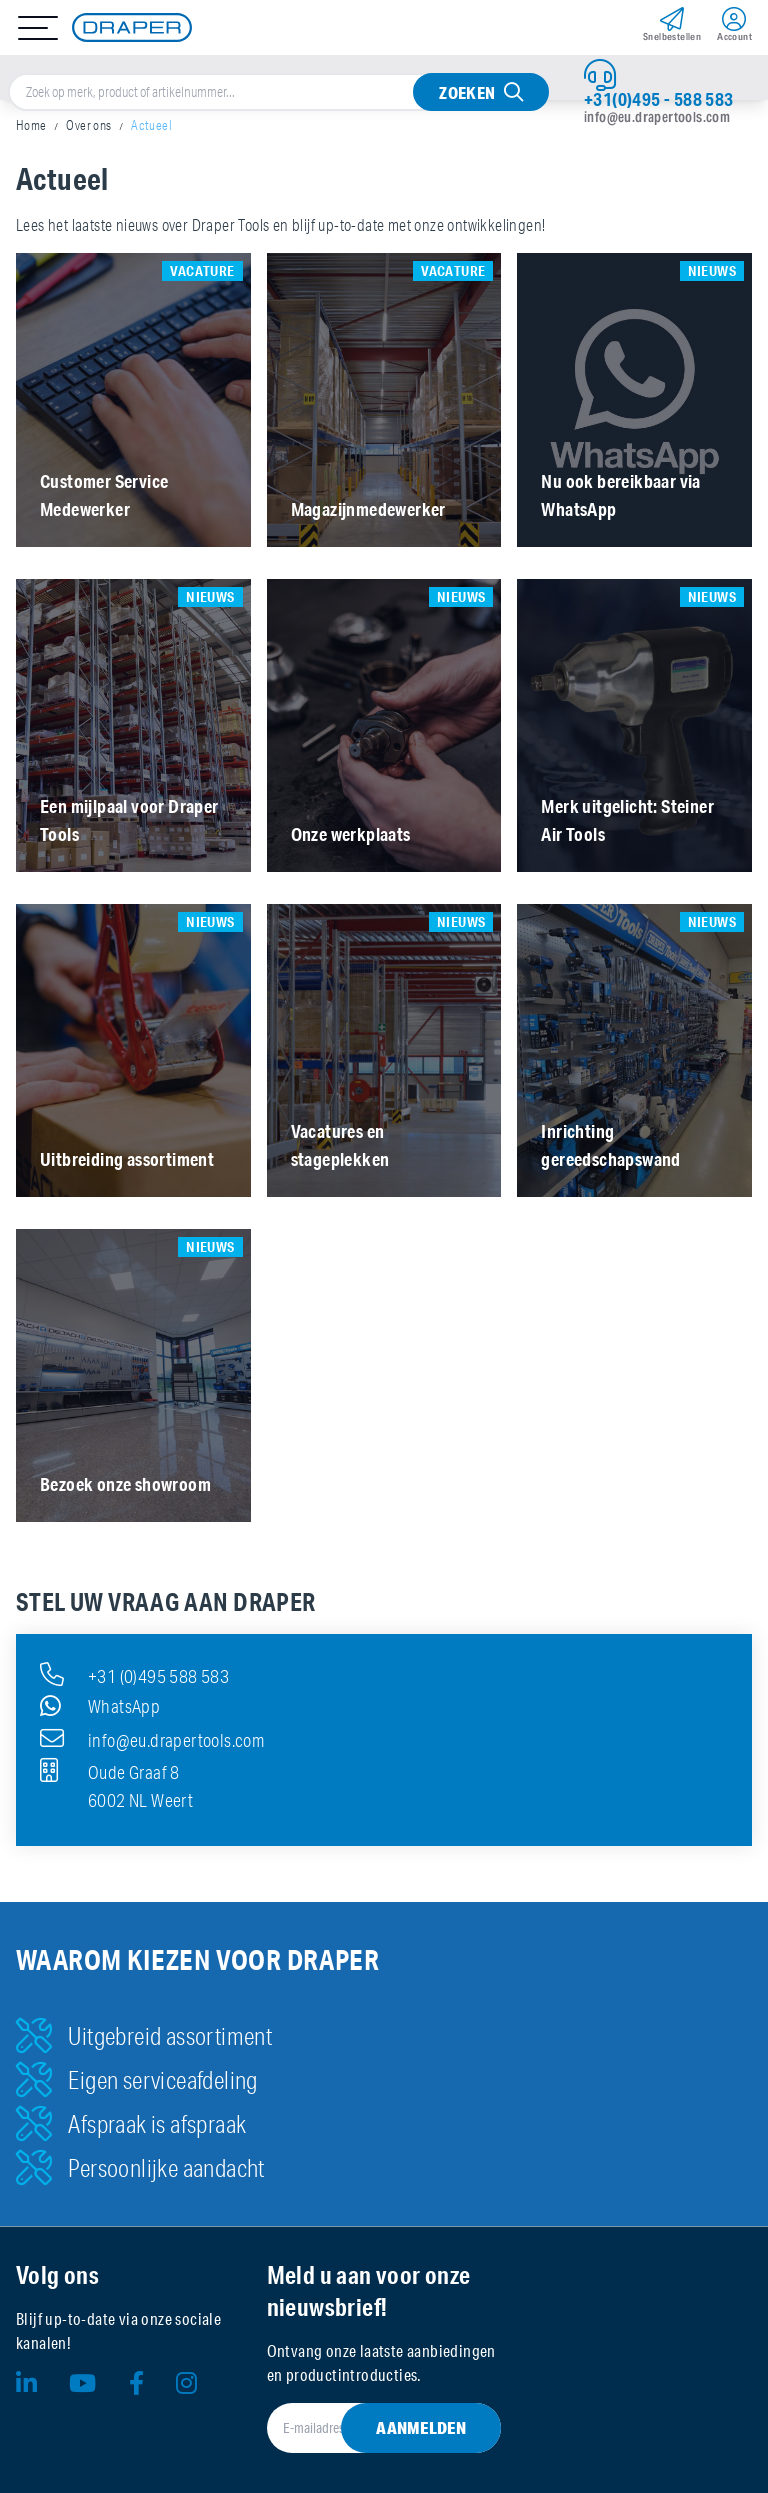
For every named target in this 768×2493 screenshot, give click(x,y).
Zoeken (467, 92)
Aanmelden (421, 2427)
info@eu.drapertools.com (657, 117)
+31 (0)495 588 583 (134, 1674)
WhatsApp (100, 1706)
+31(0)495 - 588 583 (659, 99)
